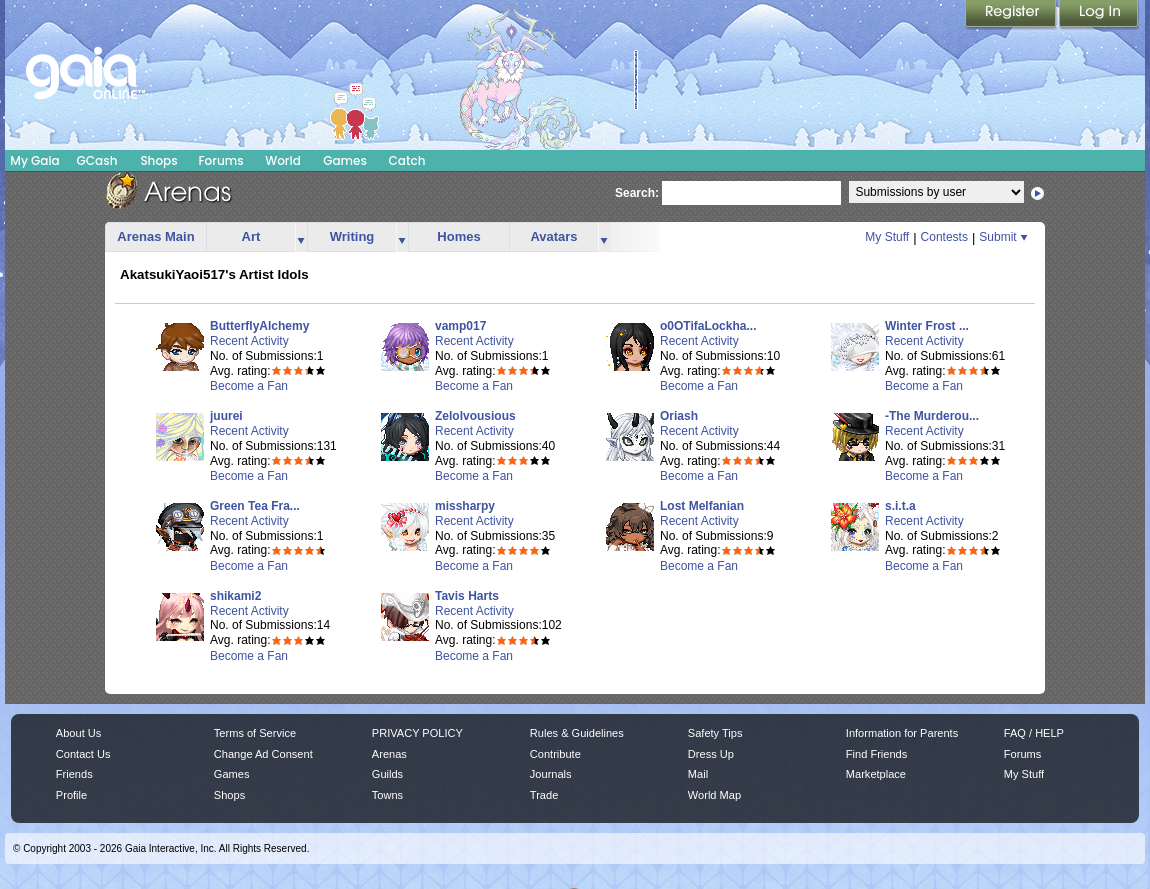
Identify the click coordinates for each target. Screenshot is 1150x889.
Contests (944, 237)
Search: (637, 193)
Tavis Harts (467, 596)
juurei (226, 416)
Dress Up (711, 754)
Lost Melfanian (702, 506)
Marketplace (876, 774)
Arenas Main (155, 236)
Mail (698, 774)
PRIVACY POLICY (417, 733)
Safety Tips (715, 733)
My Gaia (34, 160)
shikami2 (235, 596)
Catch (407, 160)
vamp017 (460, 326)
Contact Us (83, 754)
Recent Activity (249, 341)
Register (1012, 15)
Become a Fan (249, 386)
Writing (352, 236)
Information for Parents (902, 733)
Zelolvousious (475, 416)
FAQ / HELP (1034, 733)
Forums (220, 160)
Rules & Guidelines (577, 733)
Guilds (387, 774)
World (283, 160)
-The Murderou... (932, 416)
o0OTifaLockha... (708, 326)
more (301, 237)
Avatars (553, 236)
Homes (458, 236)
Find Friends (876, 754)
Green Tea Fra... (255, 506)
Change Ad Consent (263, 754)
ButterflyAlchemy (259, 326)
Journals (551, 774)
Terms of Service (255, 733)
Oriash (679, 416)
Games (345, 160)
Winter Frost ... (927, 326)
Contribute (555, 754)
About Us (78, 733)
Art (251, 236)
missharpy (465, 506)
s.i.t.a (900, 506)
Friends (74, 774)
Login (1099, 15)
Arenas (389, 754)
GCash (97, 160)
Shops (158, 160)
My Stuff (887, 237)
